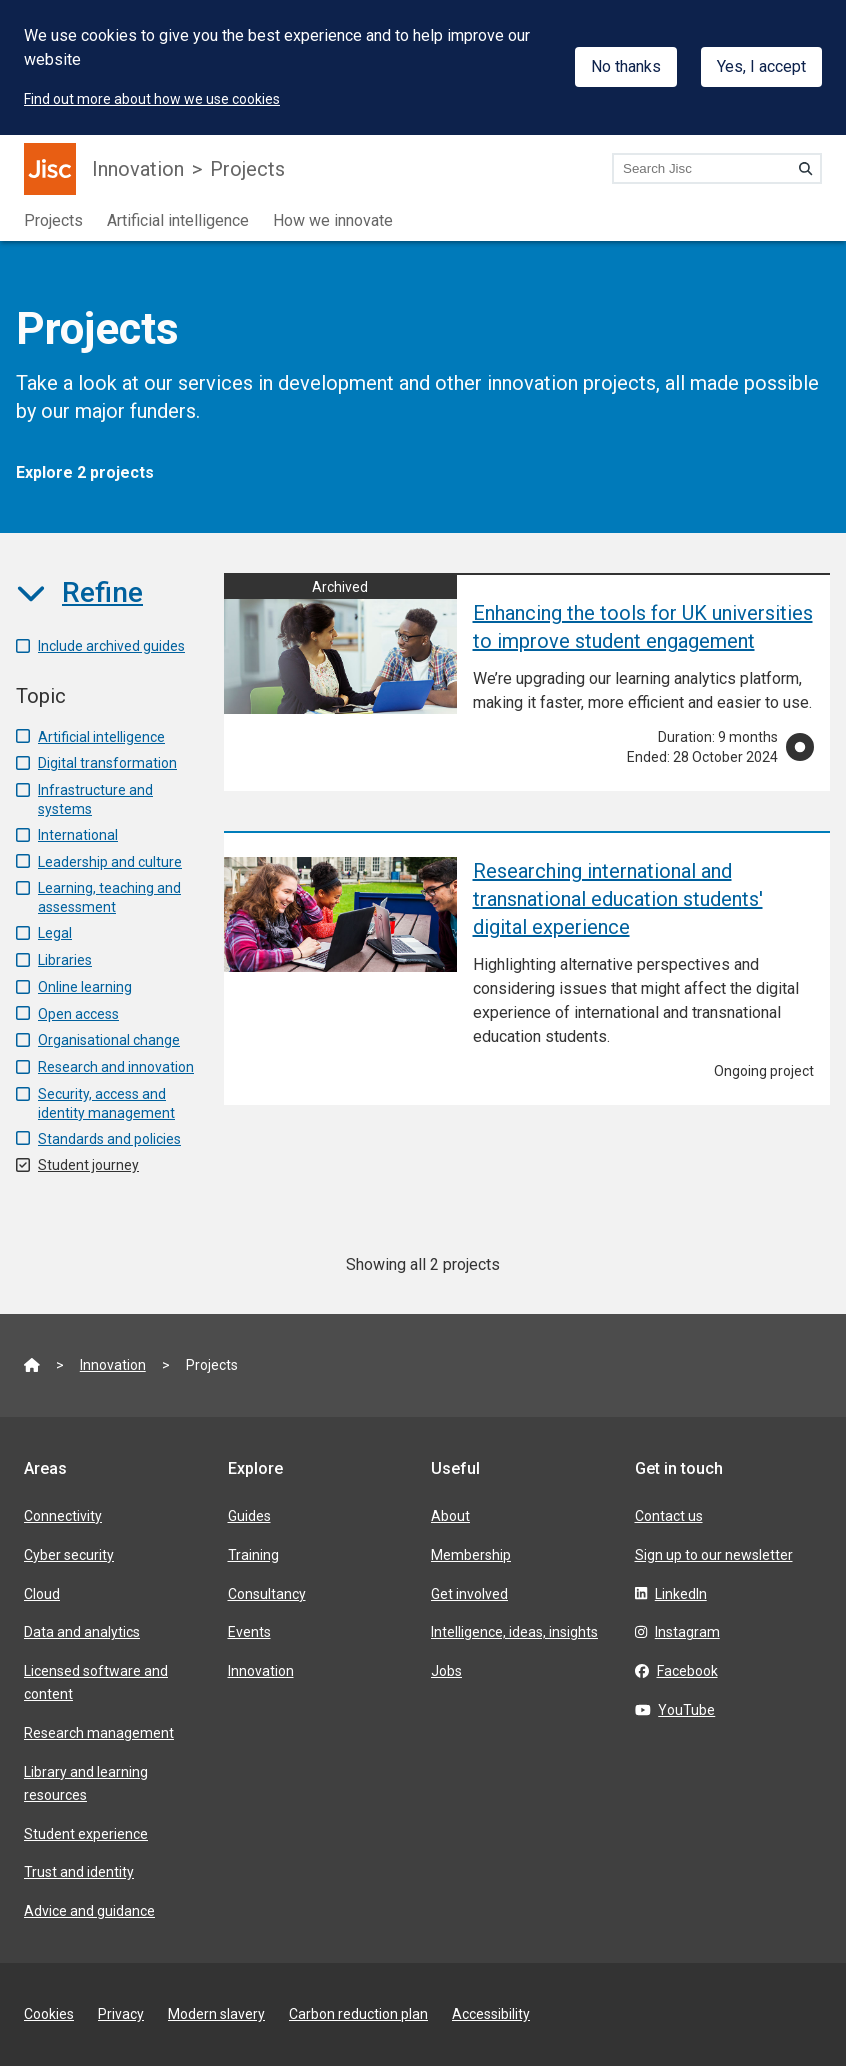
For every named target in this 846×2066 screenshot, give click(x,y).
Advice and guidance (89, 1911)
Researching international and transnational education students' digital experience (618, 899)
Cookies (49, 2014)
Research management (99, 1733)
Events (249, 1632)
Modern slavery (216, 2014)
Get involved (469, 1594)
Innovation (138, 169)
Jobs (446, 1671)
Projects (247, 169)
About (450, 1516)
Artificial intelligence (178, 220)
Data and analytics (82, 1632)
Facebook (687, 1671)
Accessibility (491, 2014)
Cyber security (69, 1555)
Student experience (86, 1834)
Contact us (669, 1516)
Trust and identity (79, 1872)
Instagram (687, 1632)
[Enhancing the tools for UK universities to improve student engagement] (340, 644)
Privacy (121, 2014)
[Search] (806, 168)
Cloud (42, 1594)
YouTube (686, 1710)
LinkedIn (681, 1594)
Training (253, 1555)
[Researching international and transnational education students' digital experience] (340, 914)
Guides (249, 1516)
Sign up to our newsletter (714, 1555)
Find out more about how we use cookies (152, 99)
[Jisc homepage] (50, 169)
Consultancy (267, 1594)
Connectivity (63, 1516)
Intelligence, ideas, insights (514, 1632)
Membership (471, 1555)
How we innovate (333, 220)
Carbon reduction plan (358, 2014)
